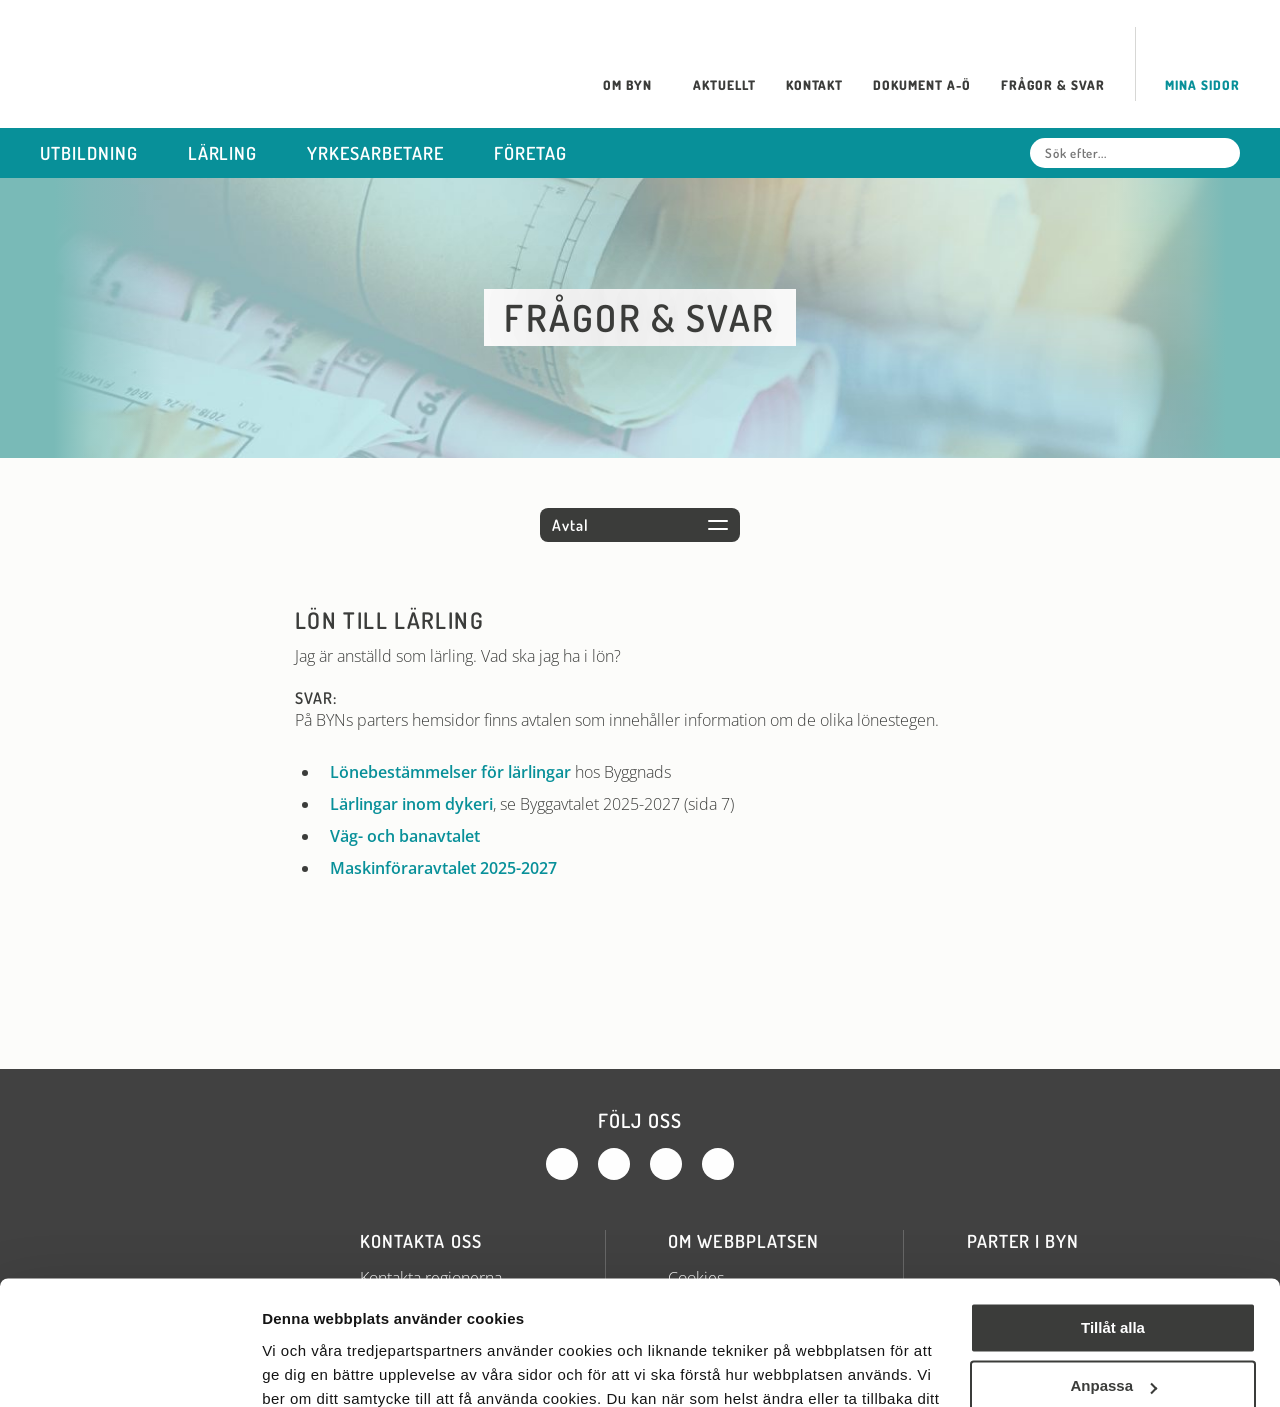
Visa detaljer (306, 1367)
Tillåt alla (1113, 1217)
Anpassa (1113, 1275)
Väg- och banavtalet (405, 836)
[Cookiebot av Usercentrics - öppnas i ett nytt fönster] (129, 1368)
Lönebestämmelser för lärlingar (450, 772)
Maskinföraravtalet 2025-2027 (443, 868)
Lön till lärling (389, 620)
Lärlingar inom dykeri (411, 804)
